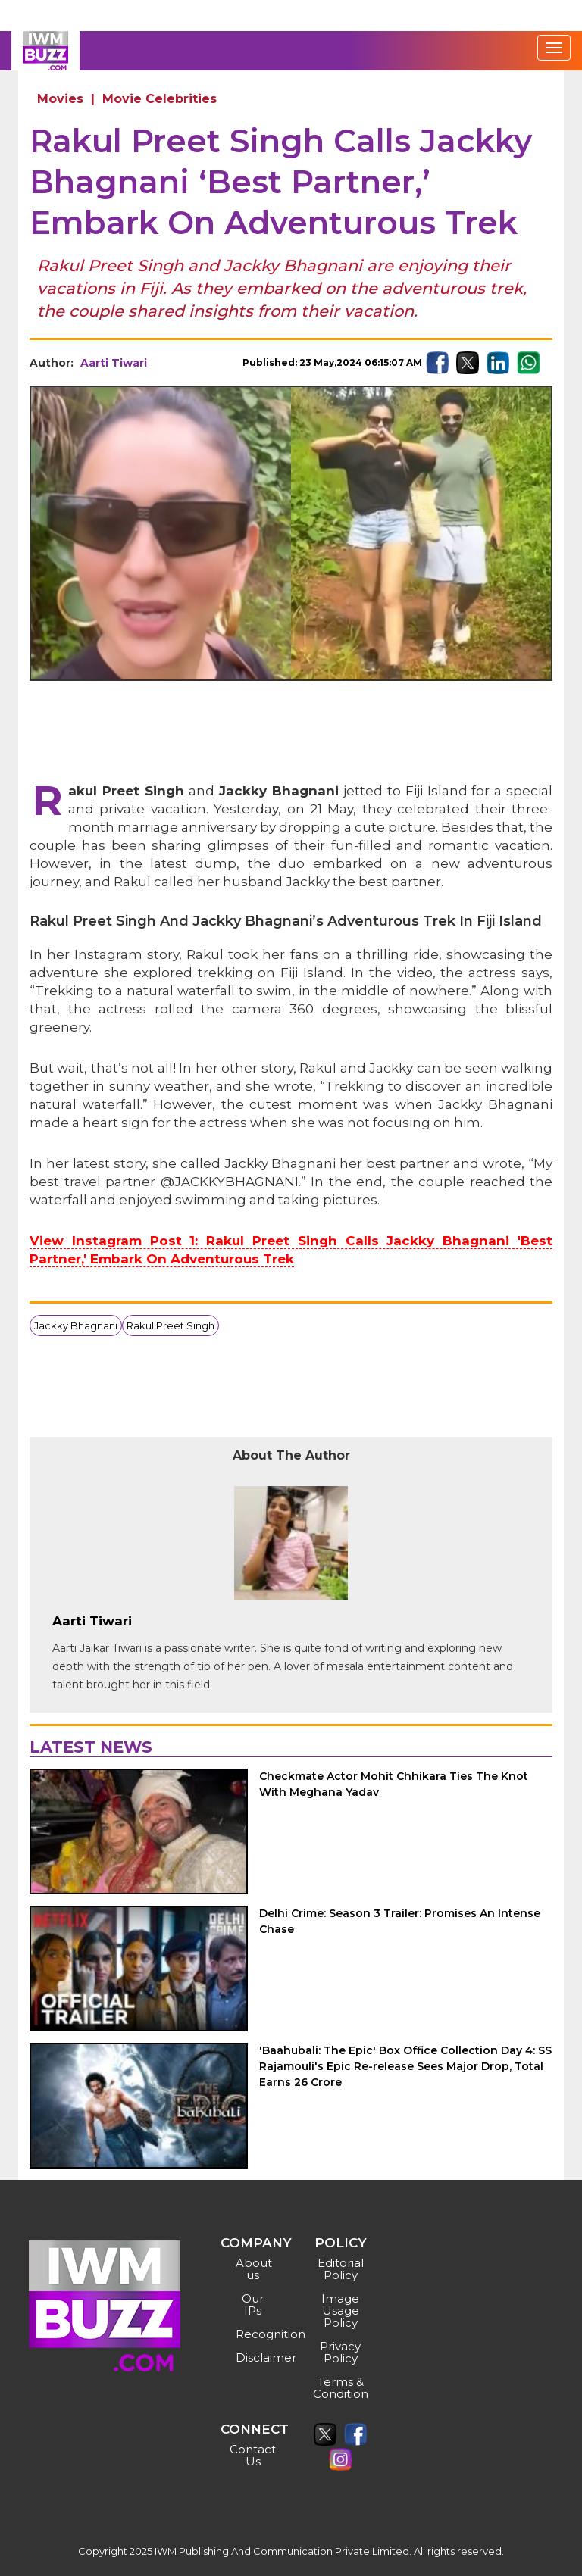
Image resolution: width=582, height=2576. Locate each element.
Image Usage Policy (340, 2310)
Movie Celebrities (159, 99)
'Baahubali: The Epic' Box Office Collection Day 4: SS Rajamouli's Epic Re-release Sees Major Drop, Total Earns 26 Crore (405, 2066)
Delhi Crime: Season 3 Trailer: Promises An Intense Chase (399, 1921)
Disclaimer (255, 2357)
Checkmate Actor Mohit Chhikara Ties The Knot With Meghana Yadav (393, 1784)
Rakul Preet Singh (170, 1325)
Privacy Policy (340, 2352)
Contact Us (253, 2455)
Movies (60, 99)
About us (254, 2269)
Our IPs (253, 2304)
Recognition (255, 2334)
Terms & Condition (340, 2388)
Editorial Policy (341, 2269)
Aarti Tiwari (113, 363)
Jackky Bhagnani (75, 1325)
